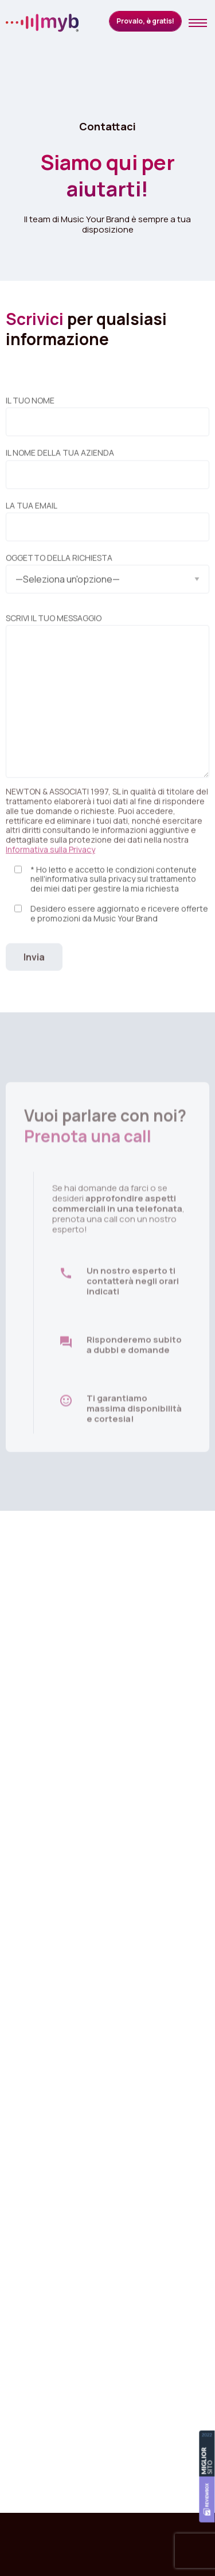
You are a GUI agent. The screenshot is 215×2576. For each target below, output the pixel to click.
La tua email (107, 526)
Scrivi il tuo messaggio (107, 701)
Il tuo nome (107, 421)
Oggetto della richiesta (107, 574)
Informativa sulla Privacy (50, 855)
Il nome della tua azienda (107, 473)
